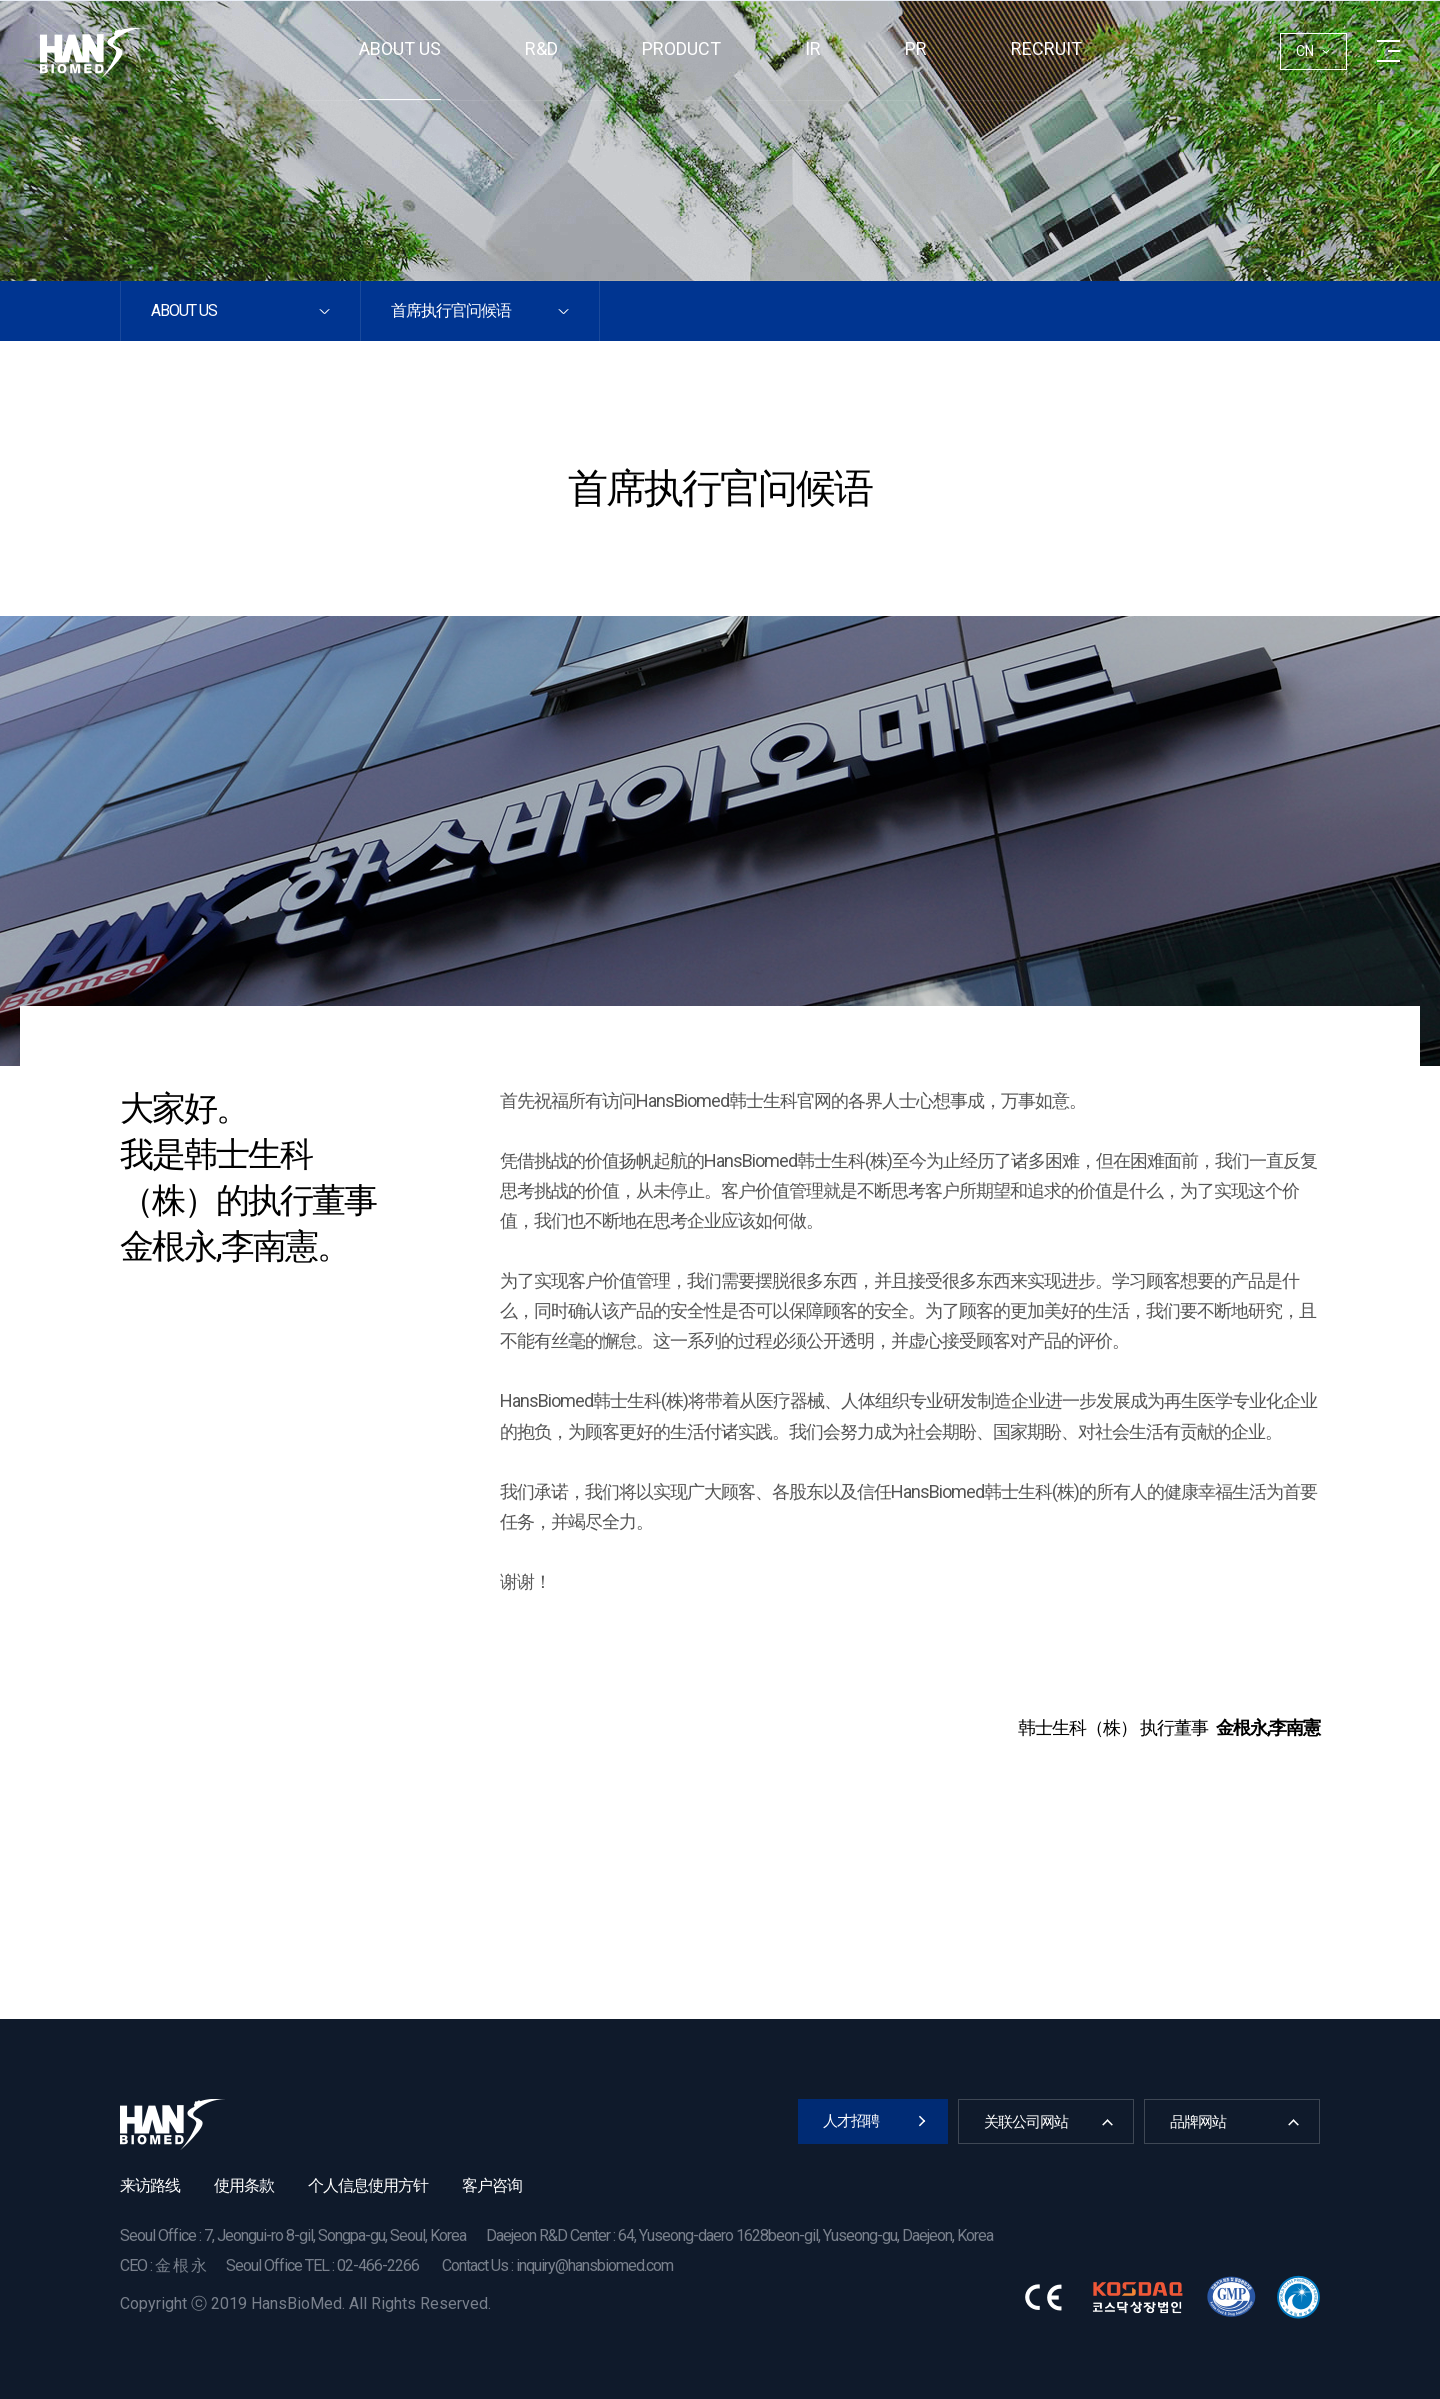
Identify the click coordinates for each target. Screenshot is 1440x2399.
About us (400, 48)
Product (681, 48)
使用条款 (244, 2185)
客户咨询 (492, 2185)
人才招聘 (851, 2121)
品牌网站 (1198, 2122)
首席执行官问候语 (451, 310)
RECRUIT (1046, 48)
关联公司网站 (1026, 2122)
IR (813, 48)
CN (1305, 51)
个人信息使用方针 (368, 2185)
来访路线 (150, 2185)
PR (916, 48)
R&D (541, 48)
